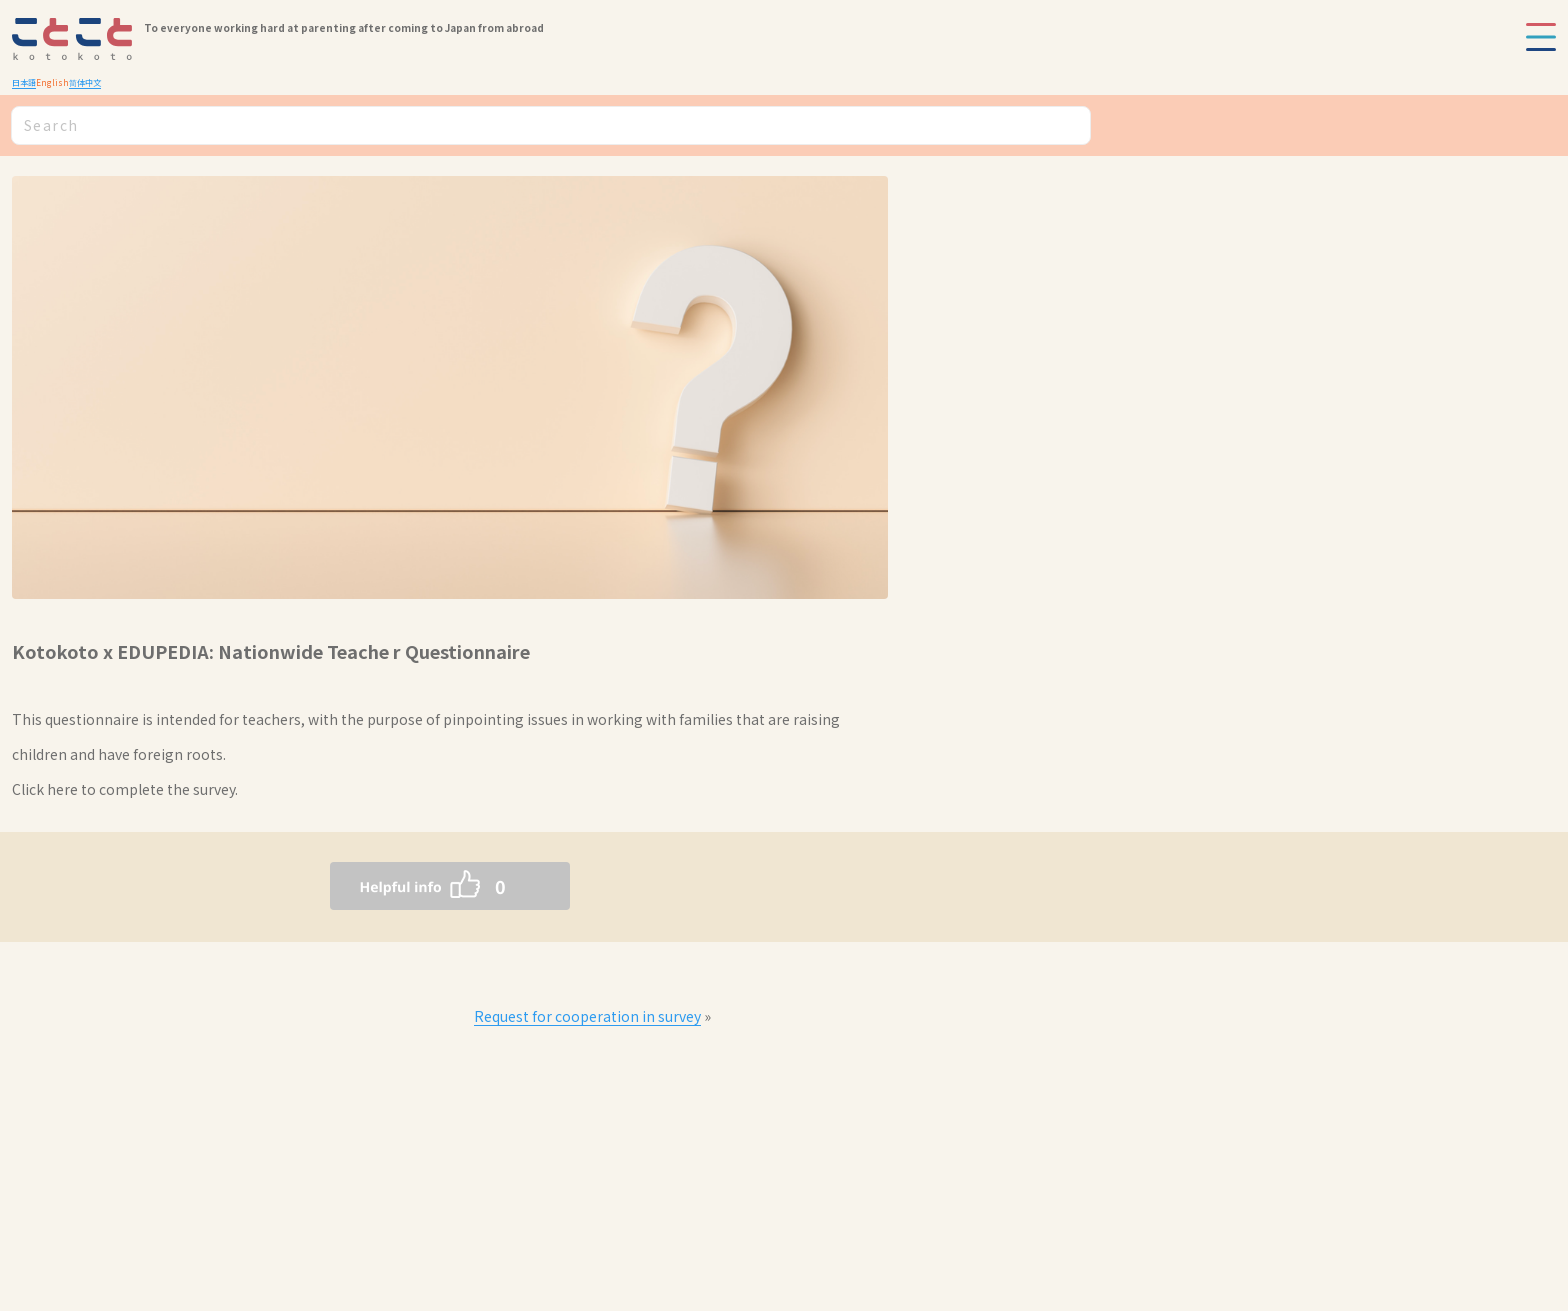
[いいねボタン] (410, 886)
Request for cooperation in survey (587, 1016)
